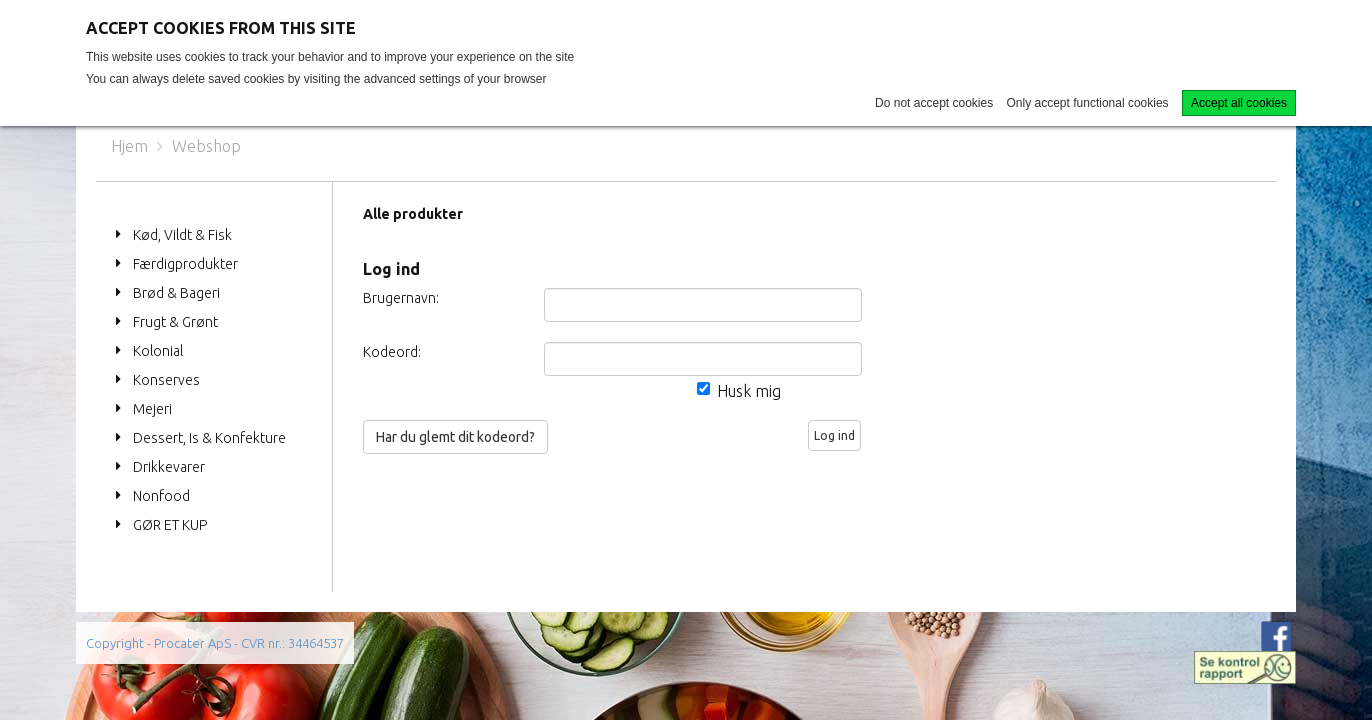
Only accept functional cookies (1088, 103)
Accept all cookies (1239, 103)
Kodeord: (392, 352)
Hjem (129, 146)
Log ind (834, 435)
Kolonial (158, 351)
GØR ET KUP (170, 525)
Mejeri (152, 409)
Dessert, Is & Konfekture (209, 438)
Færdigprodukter (185, 264)
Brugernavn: (401, 298)
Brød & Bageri (176, 293)
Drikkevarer (169, 467)
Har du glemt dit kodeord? (455, 437)
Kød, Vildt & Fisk (182, 235)
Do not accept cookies (934, 103)
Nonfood (161, 496)
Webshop (206, 146)
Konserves (166, 380)
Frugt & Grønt (175, 322)
